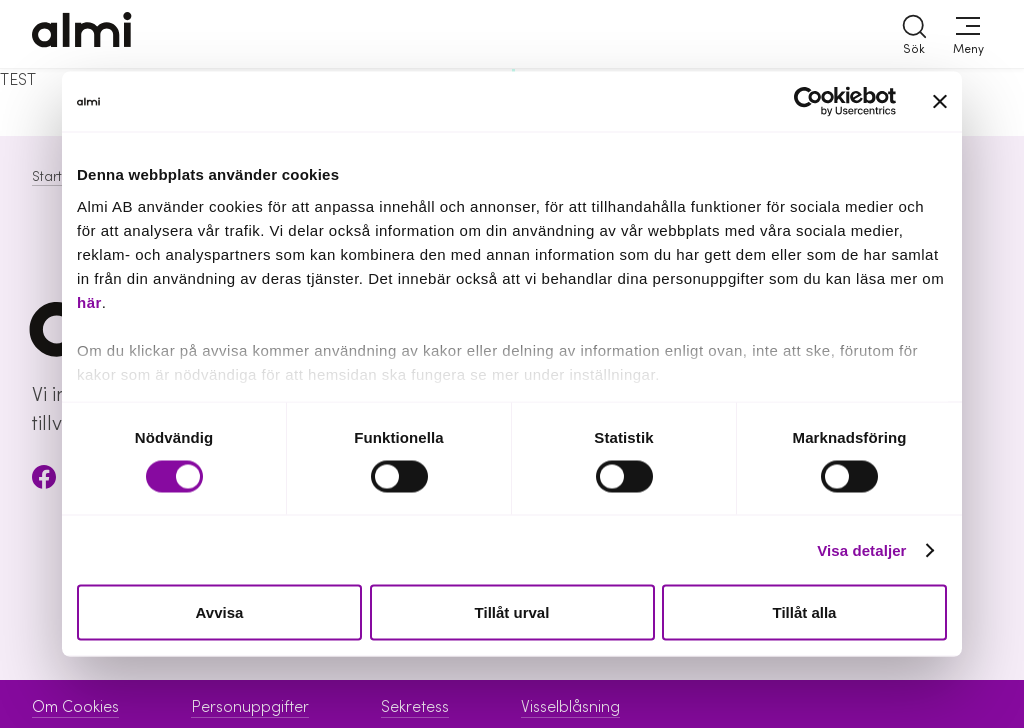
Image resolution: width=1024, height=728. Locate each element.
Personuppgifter (250, 707)
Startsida (61, 177)
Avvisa (220, 612)
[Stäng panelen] (940, 102)
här (89, 301)
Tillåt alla (805, 612)
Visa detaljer (861, 549)
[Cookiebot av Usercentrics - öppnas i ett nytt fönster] (808, 102)
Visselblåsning (570, 707)
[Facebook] (44, 480)
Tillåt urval (512, 612)
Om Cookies (75, 707)
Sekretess (415, 707)
